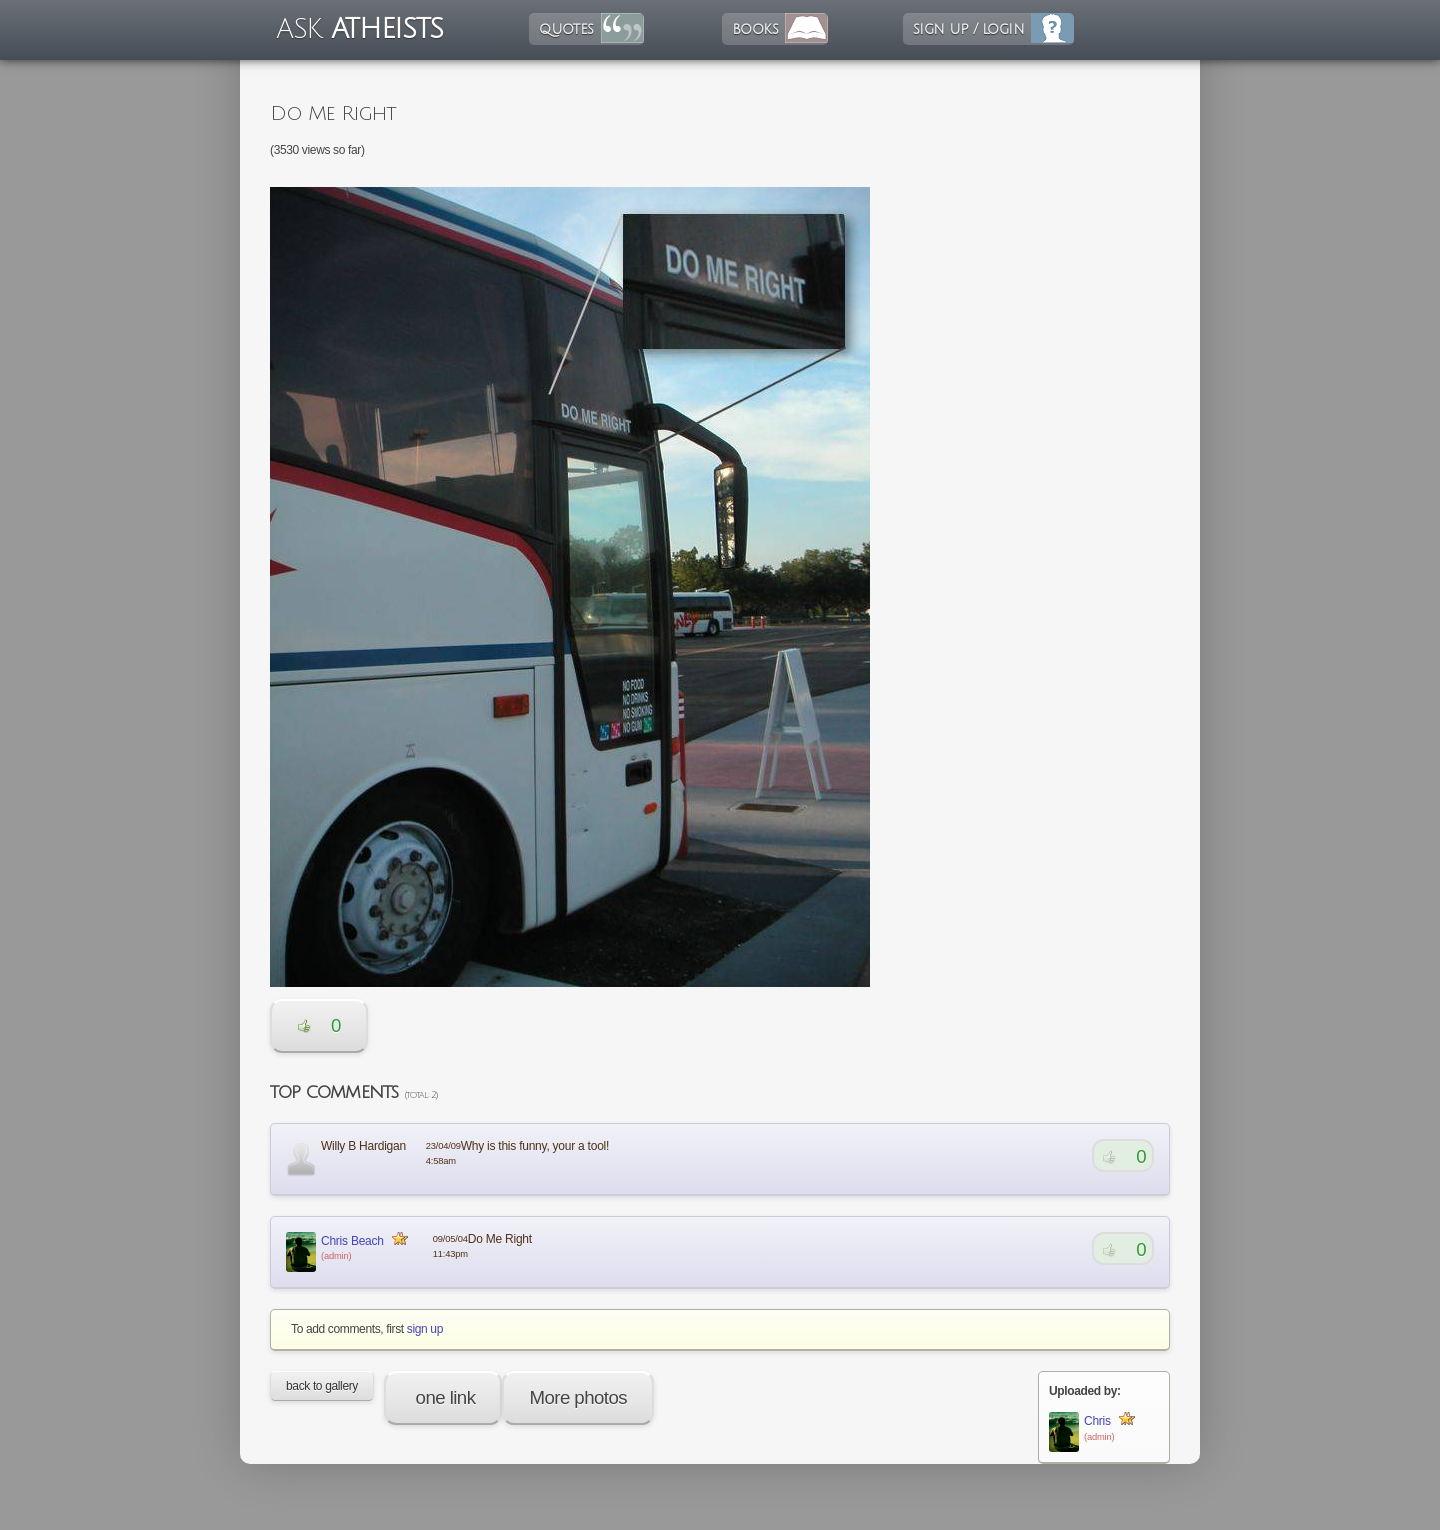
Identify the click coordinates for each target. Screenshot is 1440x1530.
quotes (566, 29)
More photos (578, 1397)
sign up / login (968, 29)
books (755, 29)
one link (443, 1397)
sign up (425, 1329)
